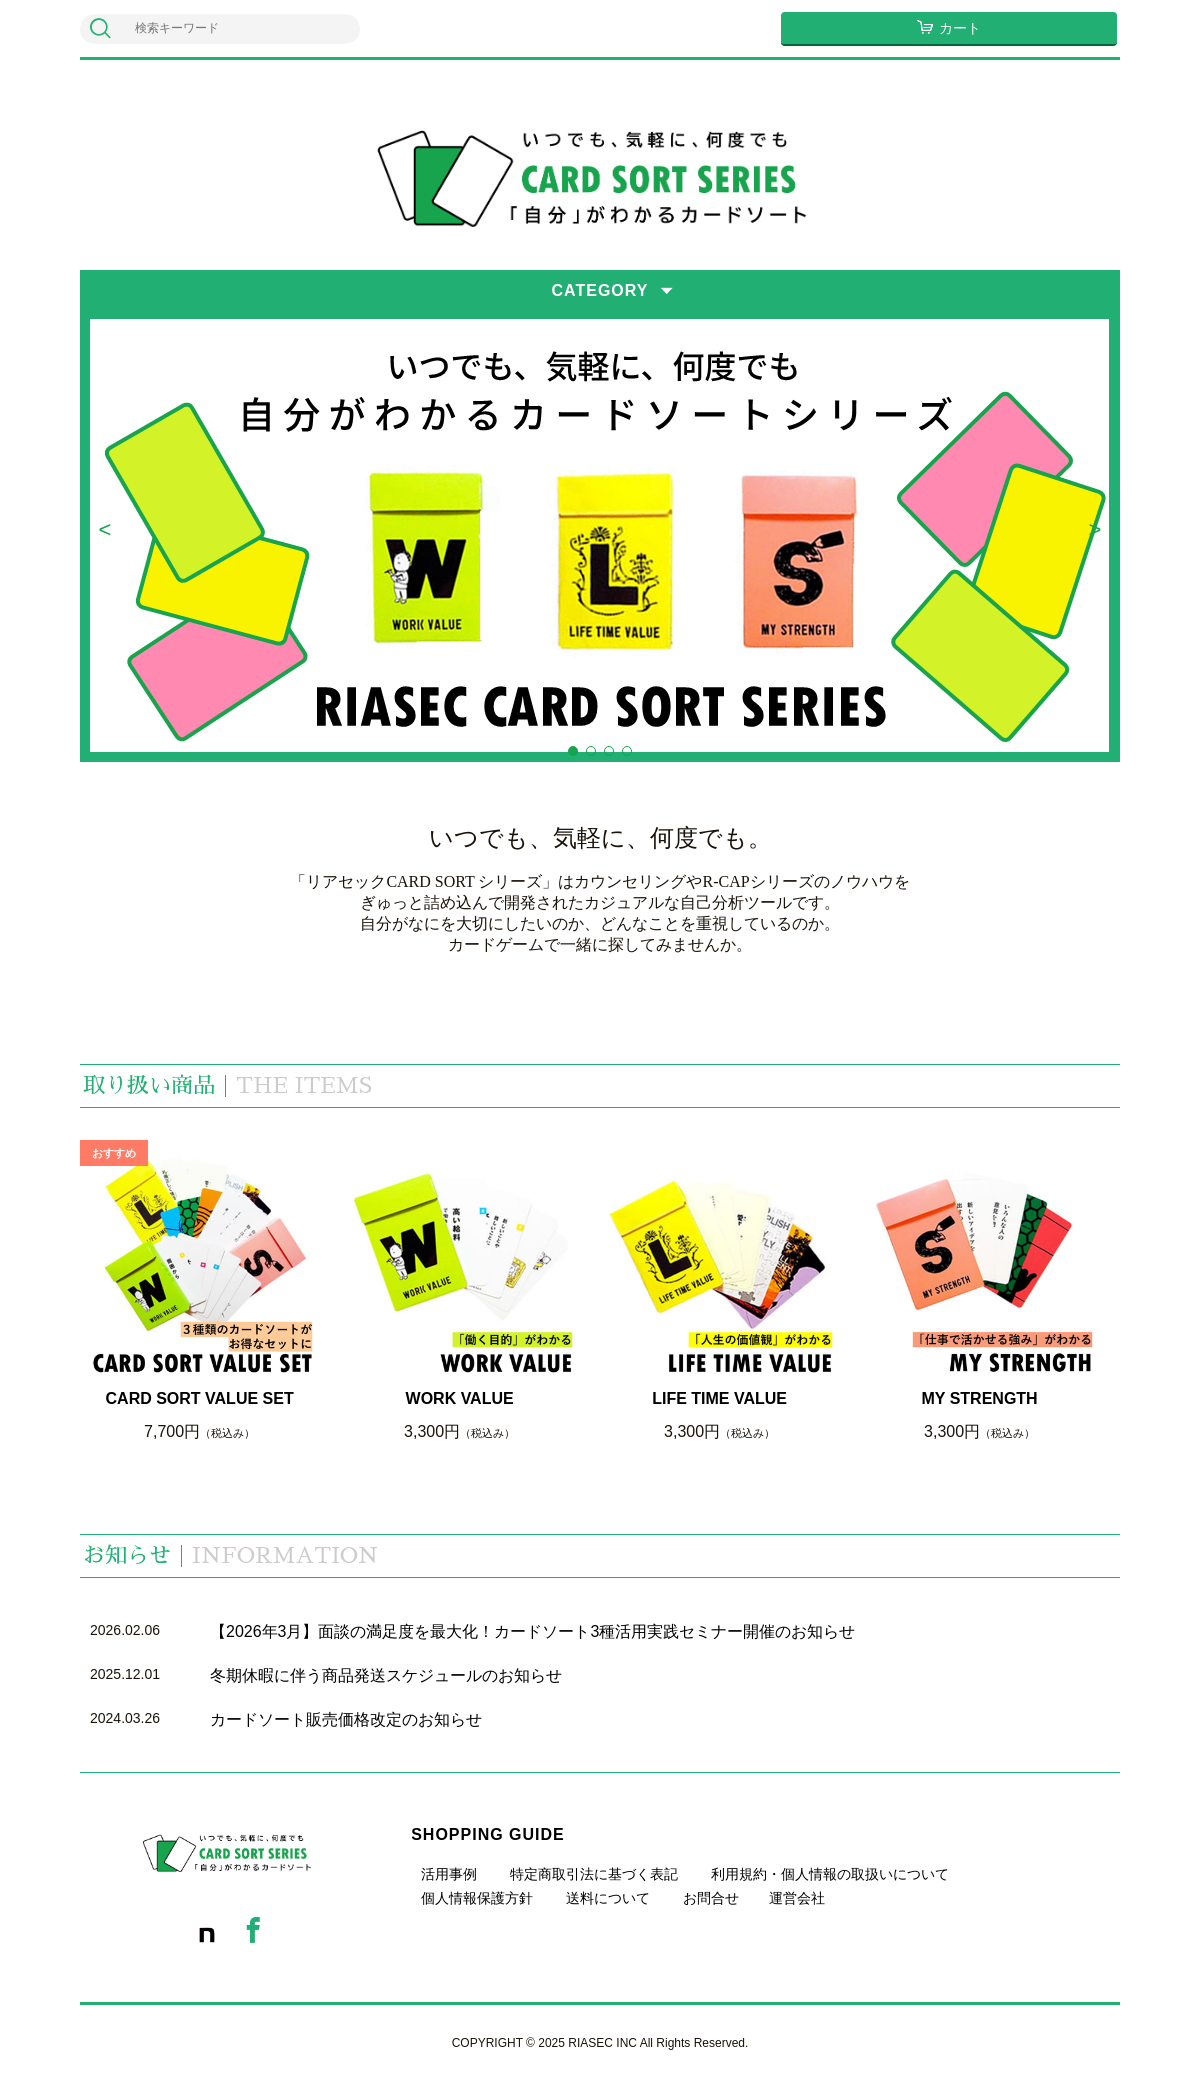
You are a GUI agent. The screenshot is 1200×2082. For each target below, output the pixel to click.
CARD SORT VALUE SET (200, 1398)
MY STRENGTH (980, 1398)
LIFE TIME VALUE (719, 1398)
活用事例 (449, 1874)
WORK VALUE (460, 1398)
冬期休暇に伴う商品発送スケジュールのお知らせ (386, 1675)
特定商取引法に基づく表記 (594, 1874)
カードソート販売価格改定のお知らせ (346, 1719)
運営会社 (797, 1898)
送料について (608, 1898)
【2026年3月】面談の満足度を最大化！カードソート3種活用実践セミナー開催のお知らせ (532, 1631)
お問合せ (711, 1898)
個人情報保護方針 (477, 1898)
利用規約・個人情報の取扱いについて (830, 1874)
